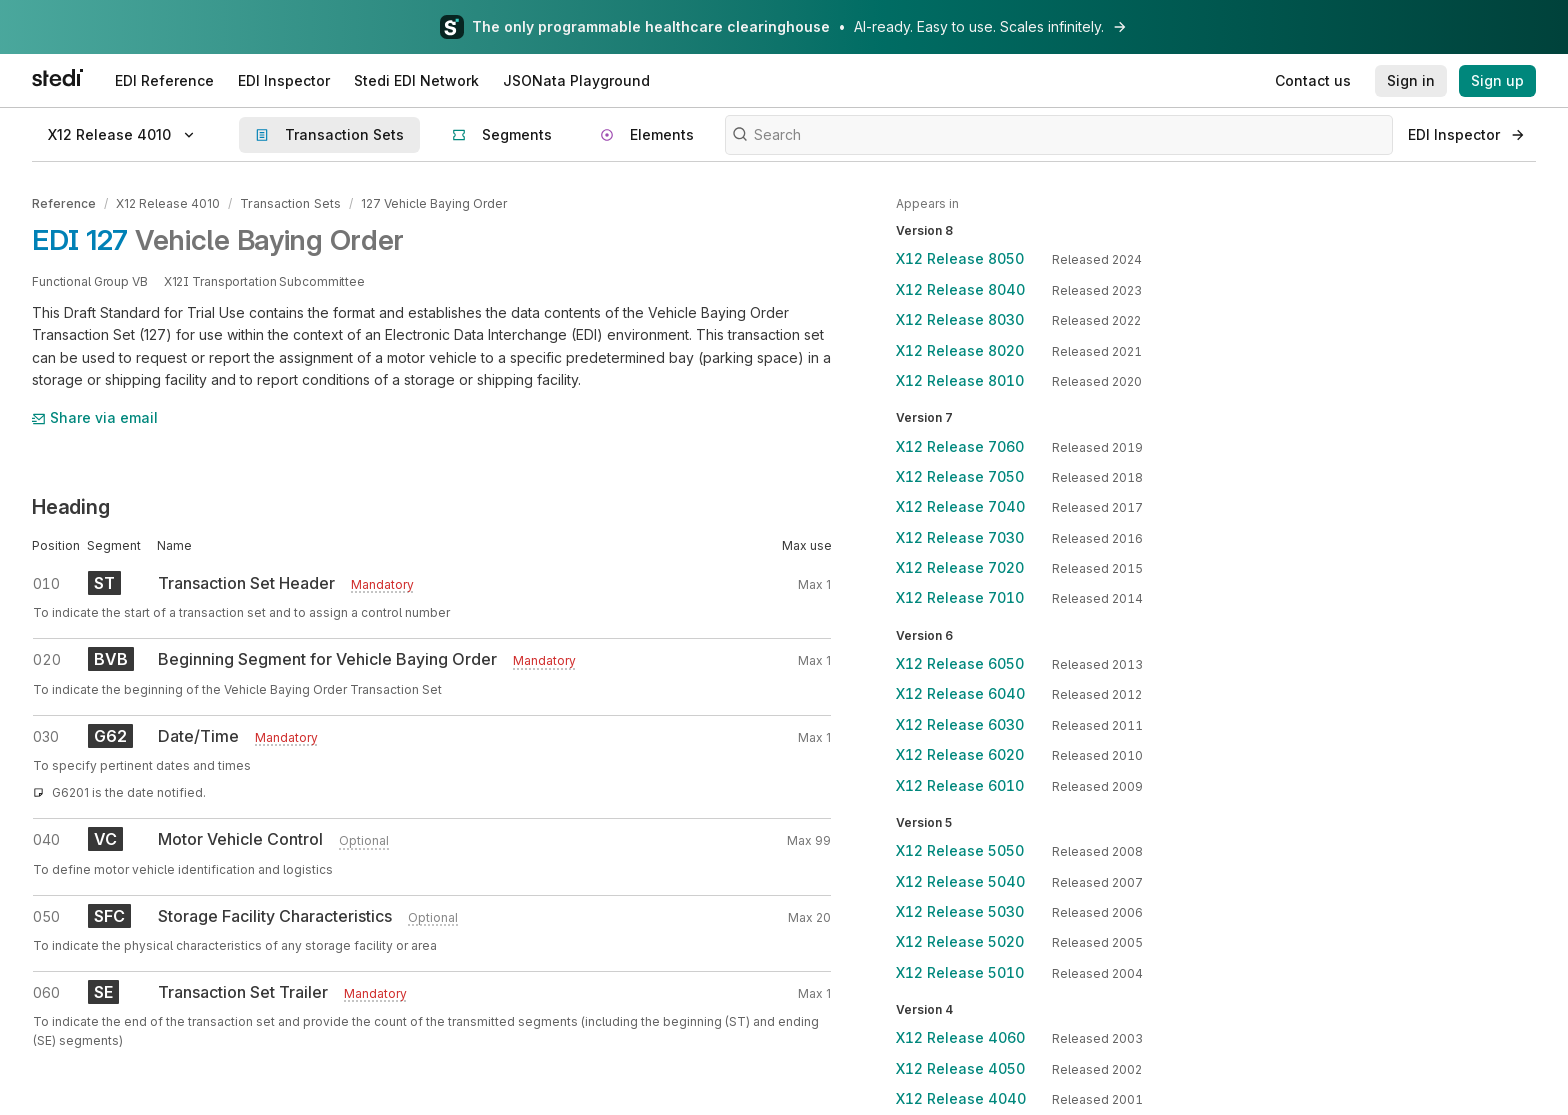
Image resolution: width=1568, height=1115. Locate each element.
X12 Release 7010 (960, 597)
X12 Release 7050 (960, 476)
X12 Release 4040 (961, 1098)
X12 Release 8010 (960, 380)
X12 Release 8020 (960, 350)
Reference (64, 203)
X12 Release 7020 (960, 567)
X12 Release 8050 (960, 258)
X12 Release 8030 (960, 319)
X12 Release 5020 (960, 941)
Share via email (95, 417)
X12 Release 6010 (960, 785)
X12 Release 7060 (960, 446)
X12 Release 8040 (960, 289)
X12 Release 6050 (960, 663)
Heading (71, 506)
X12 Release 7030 (960, 537)
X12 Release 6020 (960, 754)
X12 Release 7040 (960, 506)
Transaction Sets (289, 203)
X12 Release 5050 (960, 850)
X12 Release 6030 (960, 724)
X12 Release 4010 (168, 203)
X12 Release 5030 (960, 911)
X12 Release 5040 (960, 881)
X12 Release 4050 (960, 1068)
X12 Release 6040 (960, 693)
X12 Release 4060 (960, 1037)
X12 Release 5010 (960, 972)
